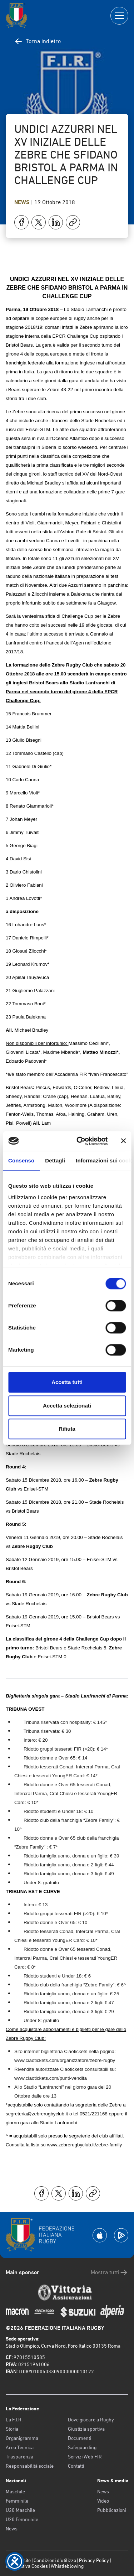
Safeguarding (82, 2447)
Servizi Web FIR (85, 2457)
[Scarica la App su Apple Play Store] (100, 2235)
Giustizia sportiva (86, 2429)
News (22, 202)
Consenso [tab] (21, 1160)
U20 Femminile (22, 2519)
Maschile (15, 2491)
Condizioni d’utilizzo (55, 2560)
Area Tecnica (20, 2447)
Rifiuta (67, 1429)
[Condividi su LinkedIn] (56, 222)
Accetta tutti (67, 1382)
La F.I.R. (14, 2419)
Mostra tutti (109, 2272)
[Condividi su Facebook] (21, 222)
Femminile (17, 2501)
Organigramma (22, 2438)
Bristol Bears (19, 1087)
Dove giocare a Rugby (91, 2419)
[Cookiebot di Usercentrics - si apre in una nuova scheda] (80, 1141)
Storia (12, 2429)
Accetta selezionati (67, 1406)
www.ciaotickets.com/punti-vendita (50, 2078)
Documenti (79, 2438)
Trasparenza (19, 2457)
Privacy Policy (94, 2560)
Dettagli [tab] (55, 1160)
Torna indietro (37, 41)
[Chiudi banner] (123, 1141)
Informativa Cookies (27, 2566)
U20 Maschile (20, 2510)
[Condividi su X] (38, 222)
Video (103, 2501)
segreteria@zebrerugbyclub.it (37, 2113)
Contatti (76, 2466)
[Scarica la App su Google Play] (121, 2235)
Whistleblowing (67, 2566)
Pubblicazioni (111, 2510)
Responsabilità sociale (30, 2466)
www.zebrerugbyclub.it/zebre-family (84, 2144)
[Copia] (73, 222)
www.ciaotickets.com (36, 2060)
